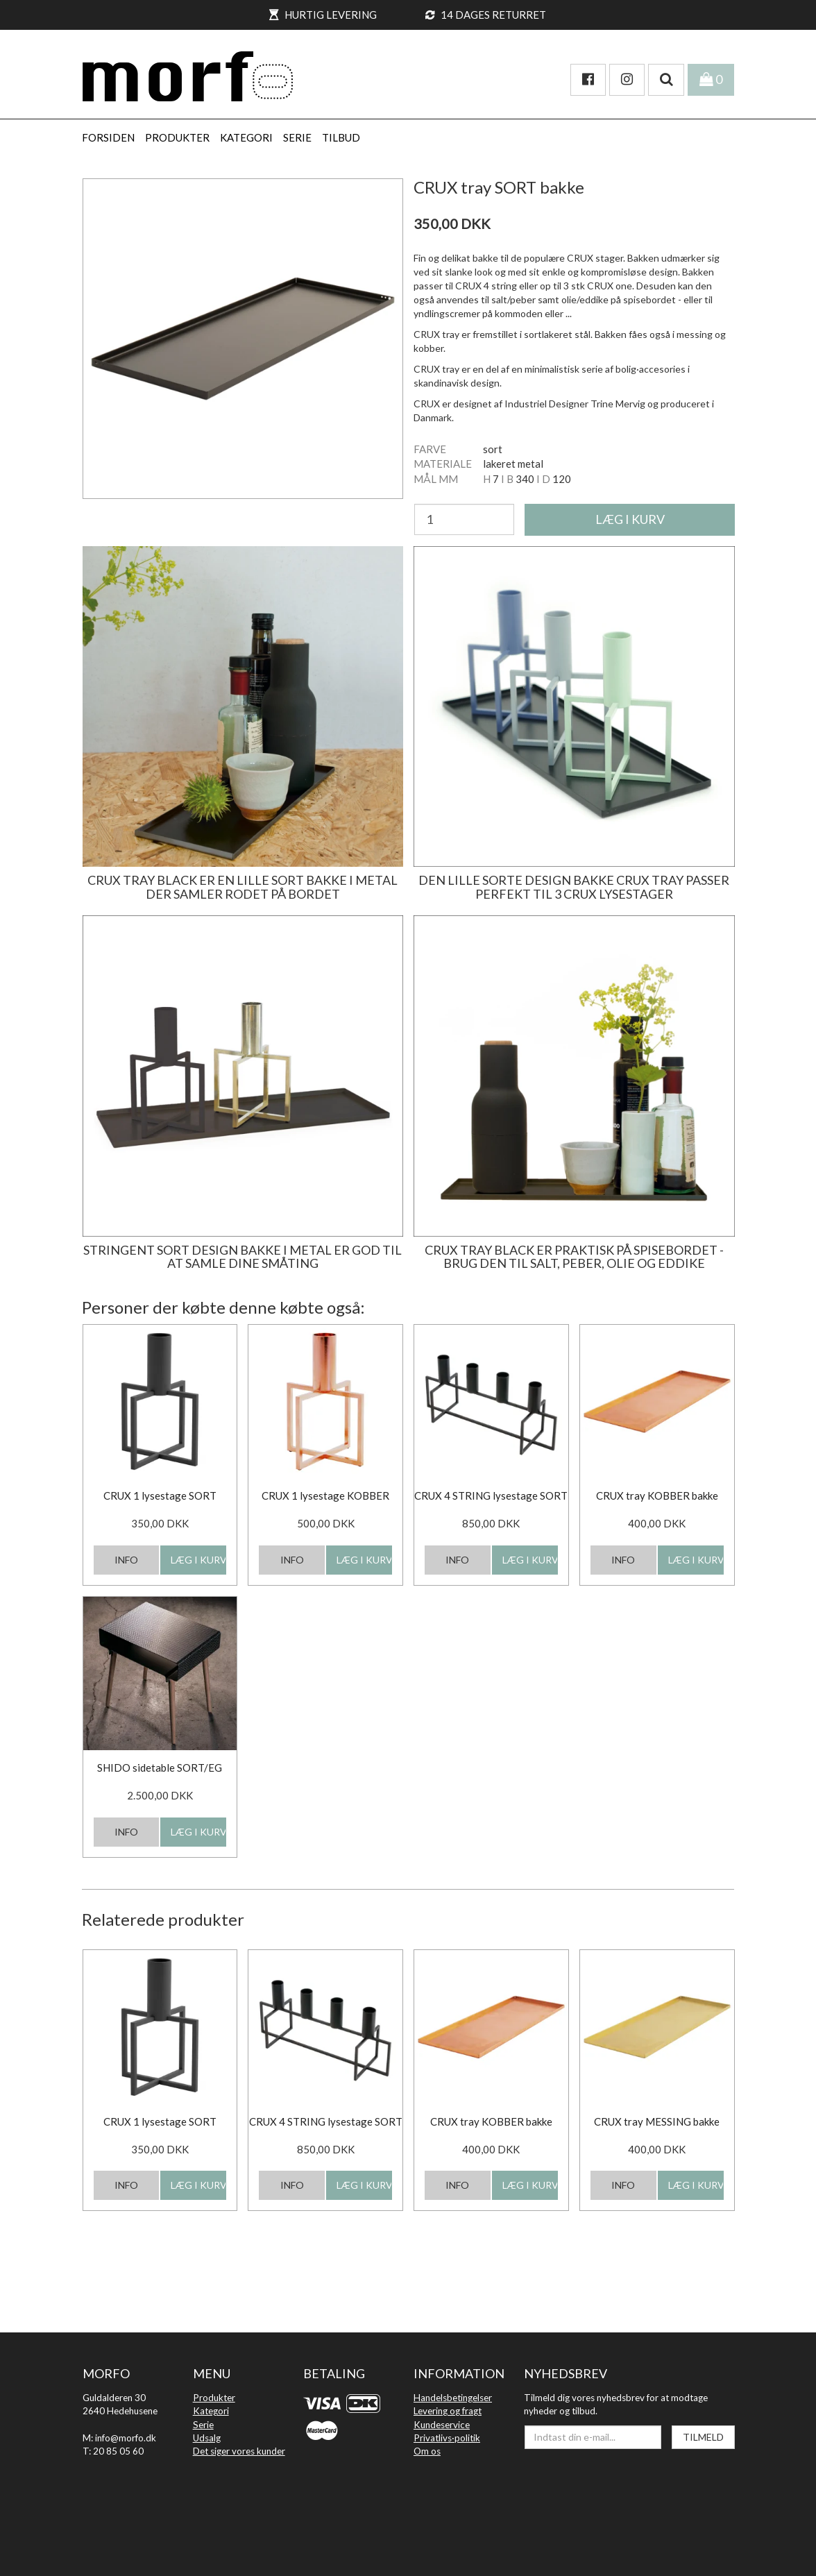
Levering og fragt (448, 2410)
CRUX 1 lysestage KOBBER (325, 1495)
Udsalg (207, 2437)
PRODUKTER (177, 137)
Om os (427, 2451)
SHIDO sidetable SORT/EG (159, 1767)
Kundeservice (442, 2424)
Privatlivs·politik (447, 2437)
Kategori (211, 2410)
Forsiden (108, 137)
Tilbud (341, 137)
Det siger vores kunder (239, 2451)
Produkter (214, 2397)
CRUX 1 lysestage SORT (159, 1495)
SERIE (297, 137)
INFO (126, 1560)
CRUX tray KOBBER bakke (657, 1495)
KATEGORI (246, 137)
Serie (203, 2424)
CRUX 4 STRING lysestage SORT (491, 1495)
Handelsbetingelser (453, 2397)
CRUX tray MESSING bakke (657, 2121)
